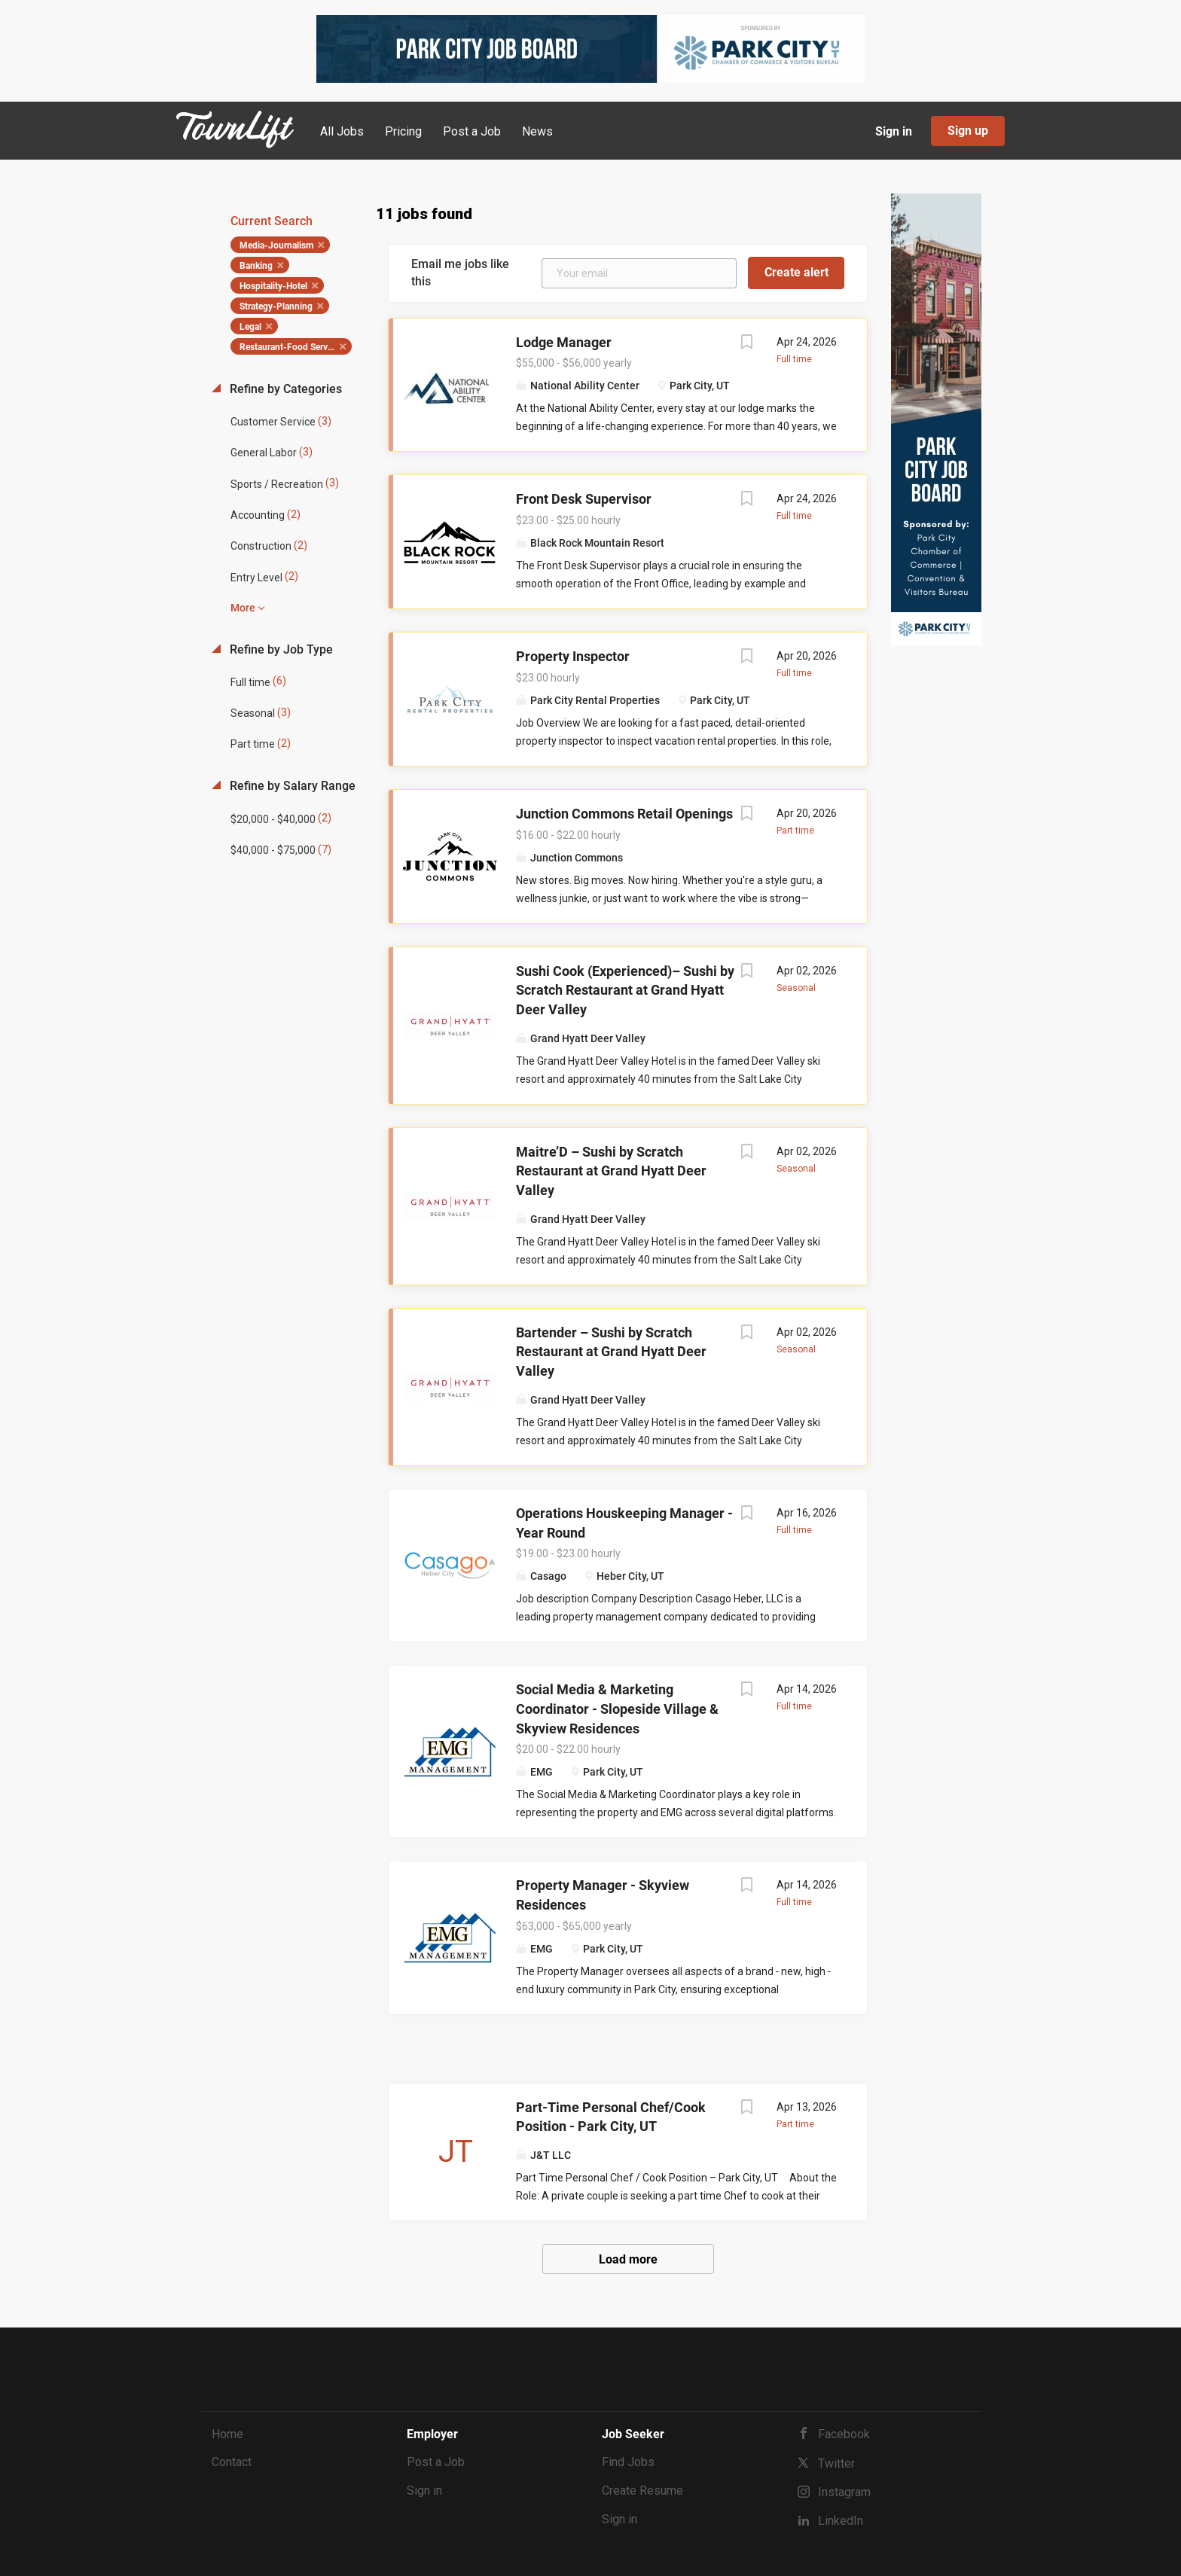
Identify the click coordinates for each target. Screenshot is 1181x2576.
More (242, 608)
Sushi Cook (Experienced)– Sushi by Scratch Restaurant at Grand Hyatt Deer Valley (625, 990)
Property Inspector (573, 656)
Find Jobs (628, 2462)
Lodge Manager (564, 342)
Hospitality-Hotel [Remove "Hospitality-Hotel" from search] (273, 286)
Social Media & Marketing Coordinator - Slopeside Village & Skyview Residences (617, 1708)
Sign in (893, 131)
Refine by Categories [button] (284, 389)
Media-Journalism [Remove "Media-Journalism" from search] (276, 245)
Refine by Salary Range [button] (291, 786)
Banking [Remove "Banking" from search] (256, 266)
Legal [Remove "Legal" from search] (250, 327)
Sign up (968, 130)
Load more (628, 2259)
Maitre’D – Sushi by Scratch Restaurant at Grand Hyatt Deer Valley (611, 1171)
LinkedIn (840, 2521)
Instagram (844, 2492)
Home (227, 2434)
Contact (232, 2462)
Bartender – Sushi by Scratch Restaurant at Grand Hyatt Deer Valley (611, 1352)
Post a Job (436, 2462)
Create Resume (642, 2490)
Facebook (844, 2434)
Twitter (836, 2463)
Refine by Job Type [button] (280, 649)
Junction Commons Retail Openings (624, 814)
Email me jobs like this (460, 272)
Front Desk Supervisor (584, 499)
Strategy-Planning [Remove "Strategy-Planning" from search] (276, 306)
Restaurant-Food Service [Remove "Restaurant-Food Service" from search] (289, 347)
